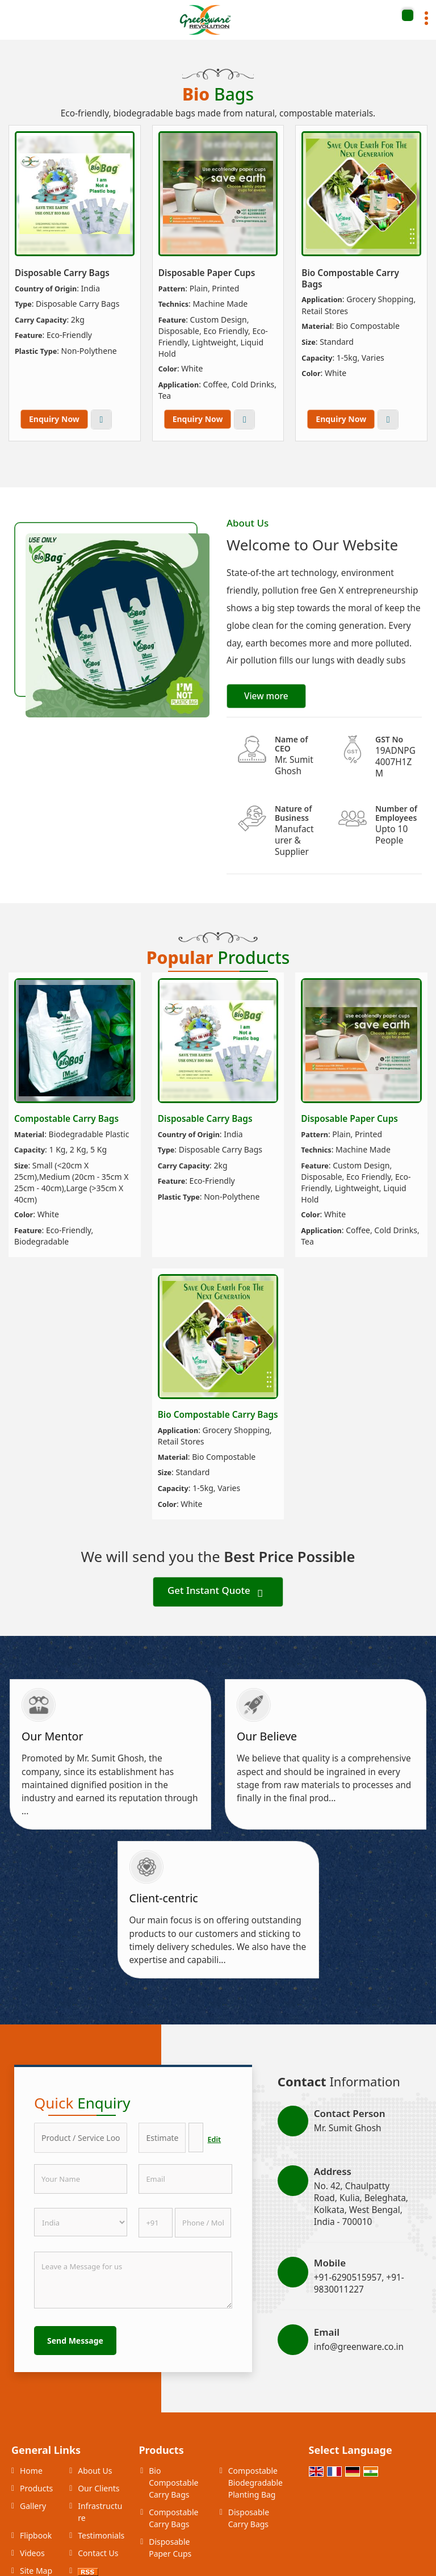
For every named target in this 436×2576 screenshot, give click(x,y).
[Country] (80, 2222)
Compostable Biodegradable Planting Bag (255, 2482)
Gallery (33, 2505)
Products (36, 2488)
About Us (95, 2470)
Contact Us (98, 2553)
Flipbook (36, 2535)
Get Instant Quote (215, 1592)
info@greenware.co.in (359, 2347)
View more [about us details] (266, 696)
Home (31, 2470)
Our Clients (98, 2488)
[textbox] (195, 2137)
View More (101, 419)
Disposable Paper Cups (206, 273)
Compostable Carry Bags (66, 1119)
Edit (214, 2139)
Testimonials (101, 2535)
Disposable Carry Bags (62, 273)
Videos (32, 2553)
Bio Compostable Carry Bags (350, 278)
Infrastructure (100, 2511)
